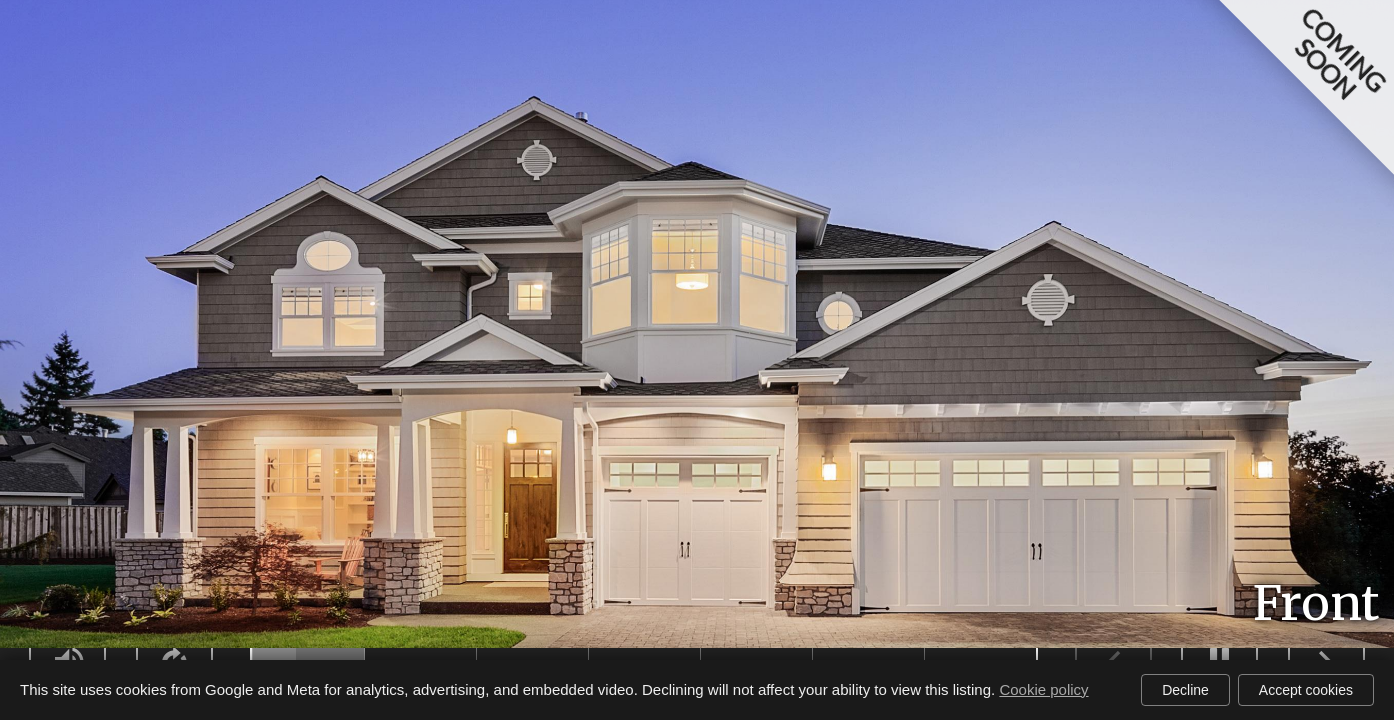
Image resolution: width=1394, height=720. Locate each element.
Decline (1185, 690)
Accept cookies (1306, 690)
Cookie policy (1043, 689)
